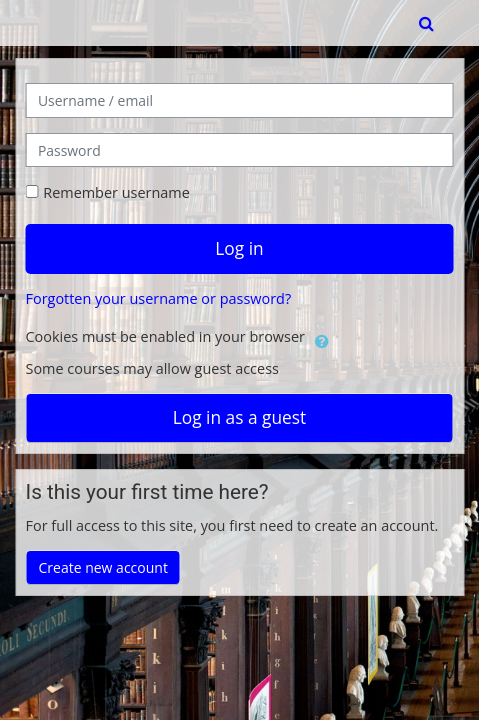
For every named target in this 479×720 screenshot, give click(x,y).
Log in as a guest (239, 417)
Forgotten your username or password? (159, 298)
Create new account (103, 567)
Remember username (116, 192)
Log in (239, 248)
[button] (428, 23)
